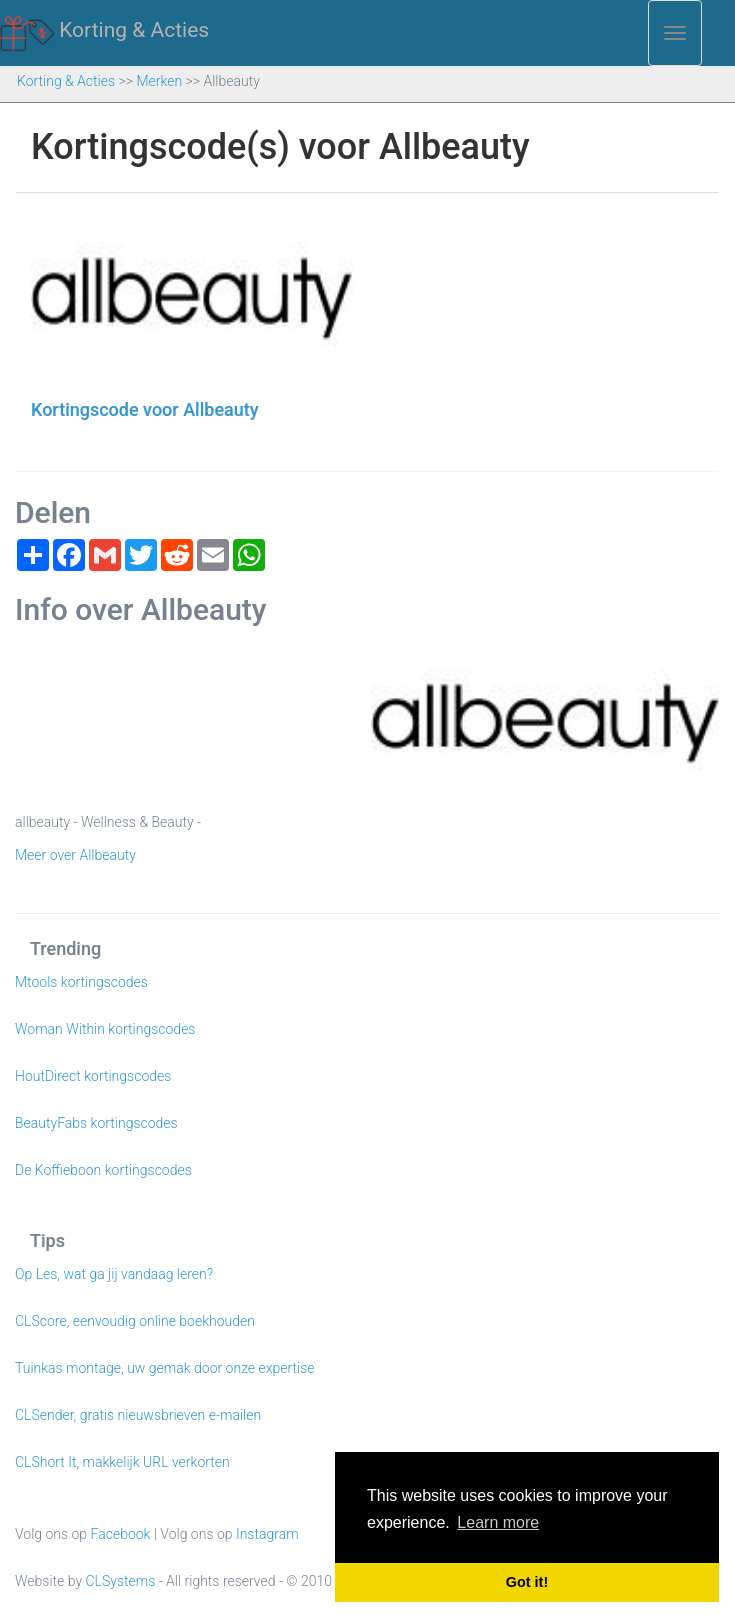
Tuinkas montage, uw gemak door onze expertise (165, 1368)
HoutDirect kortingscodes (93, 1076)
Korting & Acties (104, 31)
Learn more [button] (498, 1522)
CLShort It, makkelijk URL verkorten (122, 1462)
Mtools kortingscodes (81, 982)
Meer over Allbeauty (75, 855)
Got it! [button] (527, 1582)
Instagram (267, 1534)
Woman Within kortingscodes (105, 1029)
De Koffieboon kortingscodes (103, 1170)
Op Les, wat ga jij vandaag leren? (114, 1274)
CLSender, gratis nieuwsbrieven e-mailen (138, 1415)
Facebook (121, 1534)
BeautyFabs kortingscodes (96, 1123)
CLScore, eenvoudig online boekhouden (135, 1321)
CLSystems (121, 1581)
